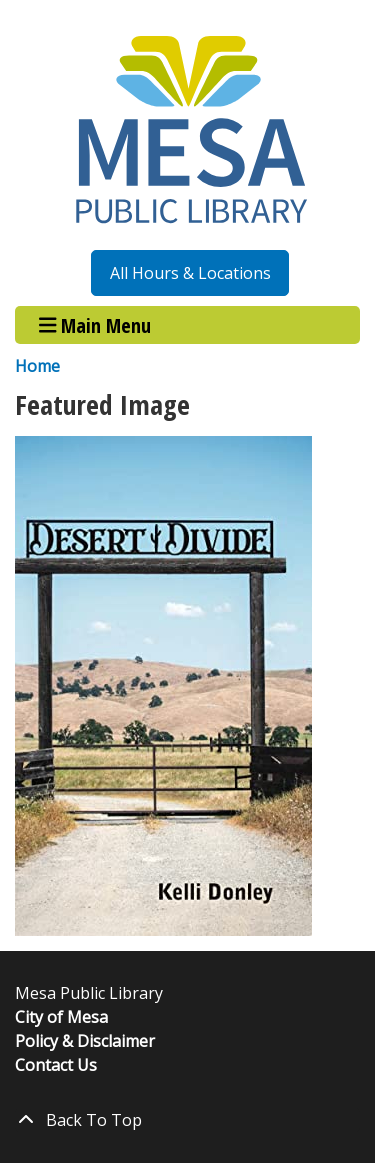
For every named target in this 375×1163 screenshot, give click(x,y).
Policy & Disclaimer (85, 1041)
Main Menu (95, 324)
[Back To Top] (187, 1120)
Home (37, 366)
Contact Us (56, 1065)
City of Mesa (61, 1017)
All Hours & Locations (190, 273)
